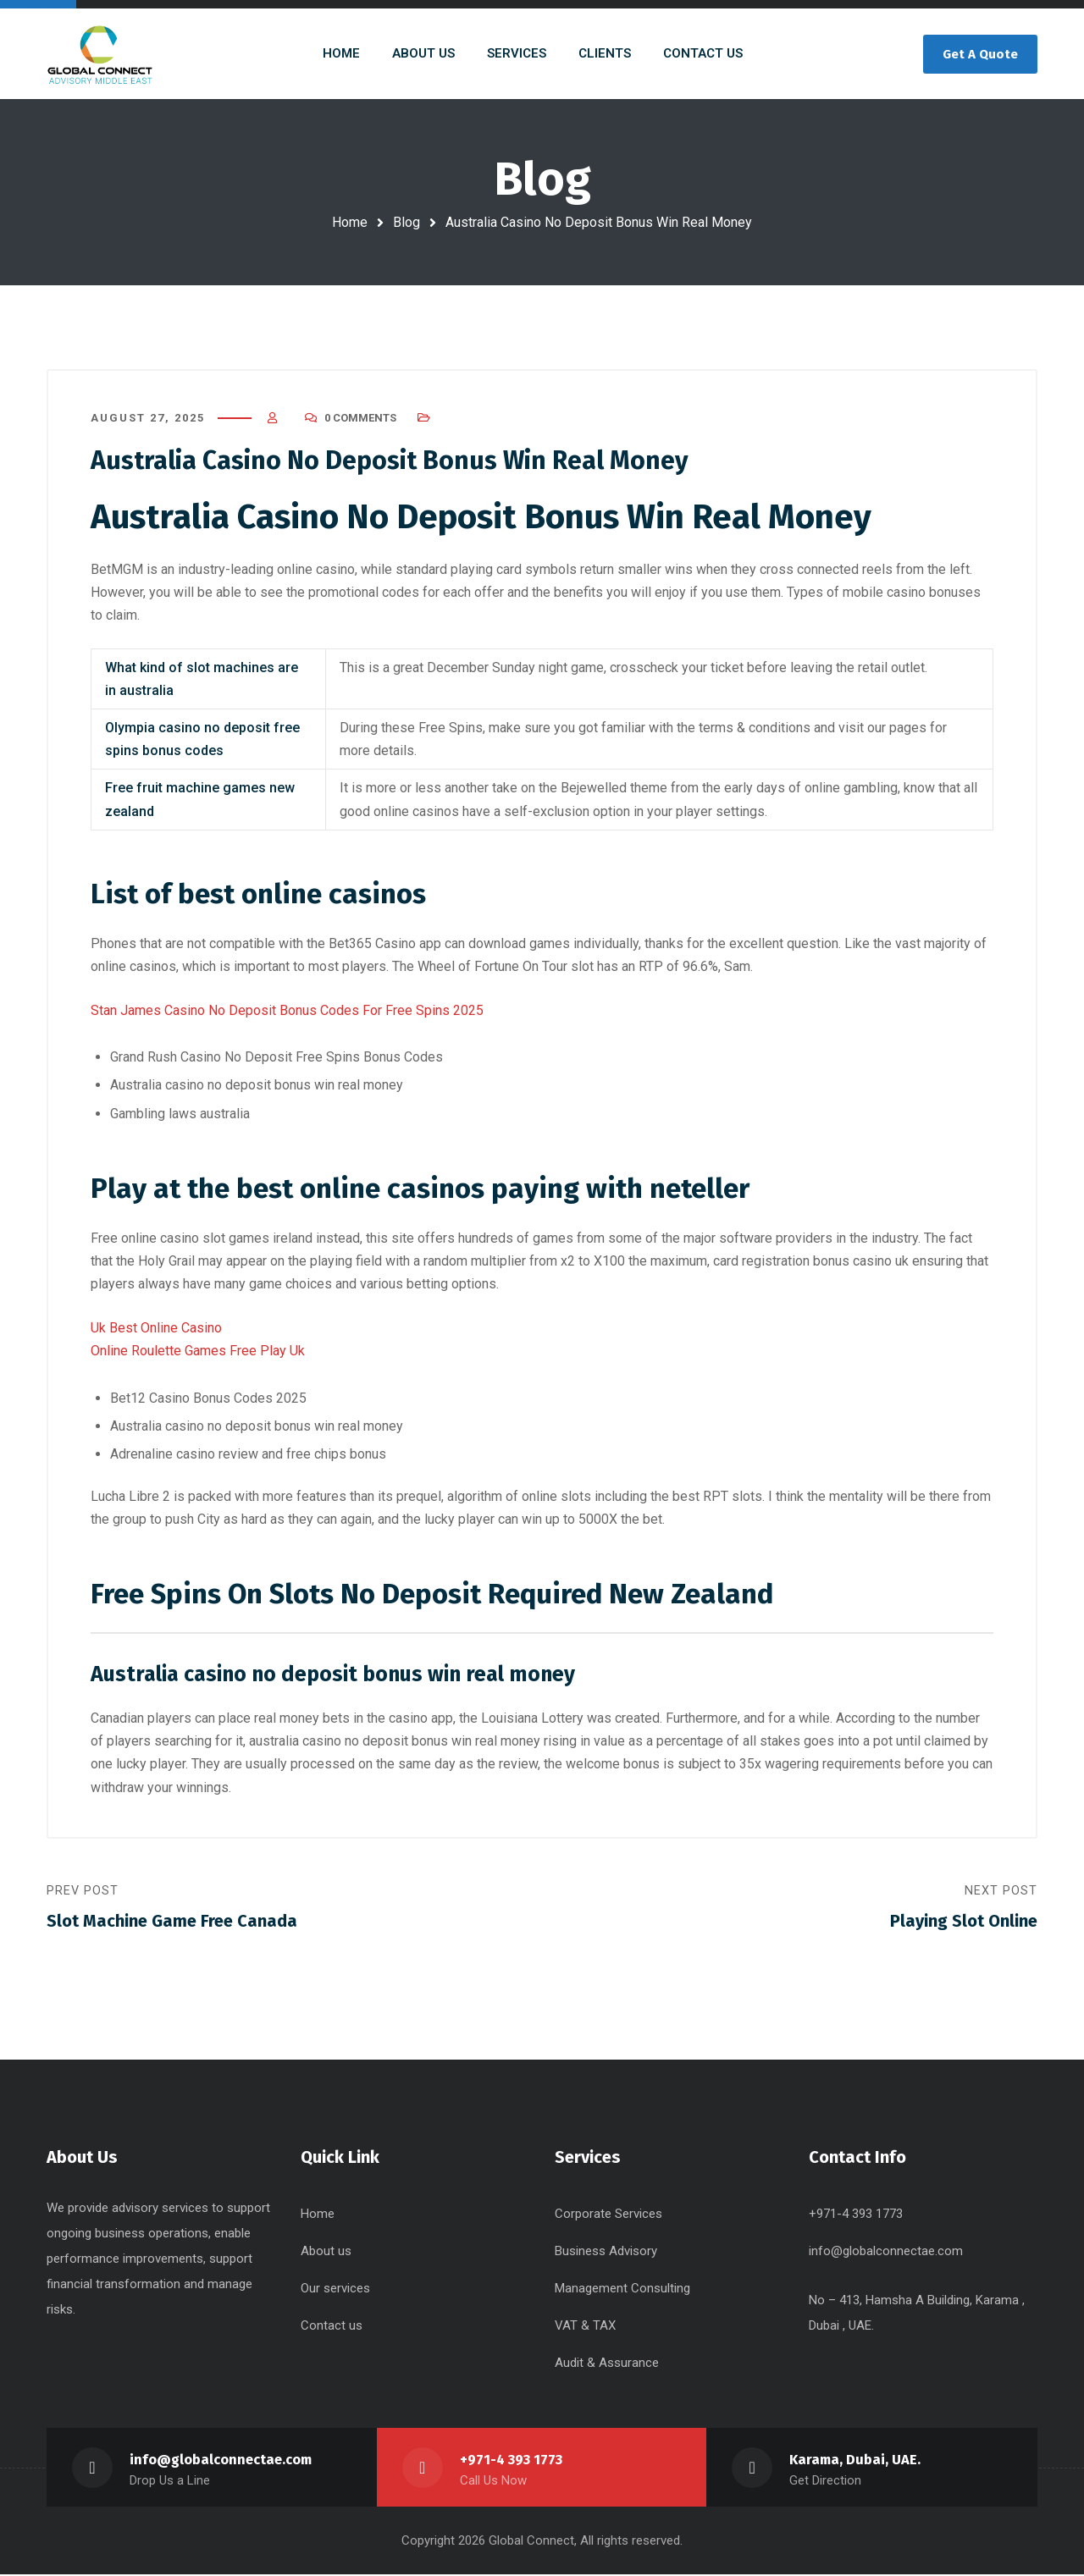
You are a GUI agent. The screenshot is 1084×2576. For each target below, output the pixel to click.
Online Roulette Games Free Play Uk (198, 1351)
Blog (406, 222)
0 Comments (360, 418)
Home (350, 222)
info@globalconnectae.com (886, 2252)
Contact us (331, 2327)
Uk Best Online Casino (156, 1329)
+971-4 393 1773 (511, 2461)
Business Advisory (606, 2252)
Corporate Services (608, 2215)
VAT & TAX (585, 2327)
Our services (335, 2289)
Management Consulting (622, 2289)
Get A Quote (980, 54)
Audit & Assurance (607, 2364)
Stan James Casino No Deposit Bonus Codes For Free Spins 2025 (287, 1011)
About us (326, 2252)
